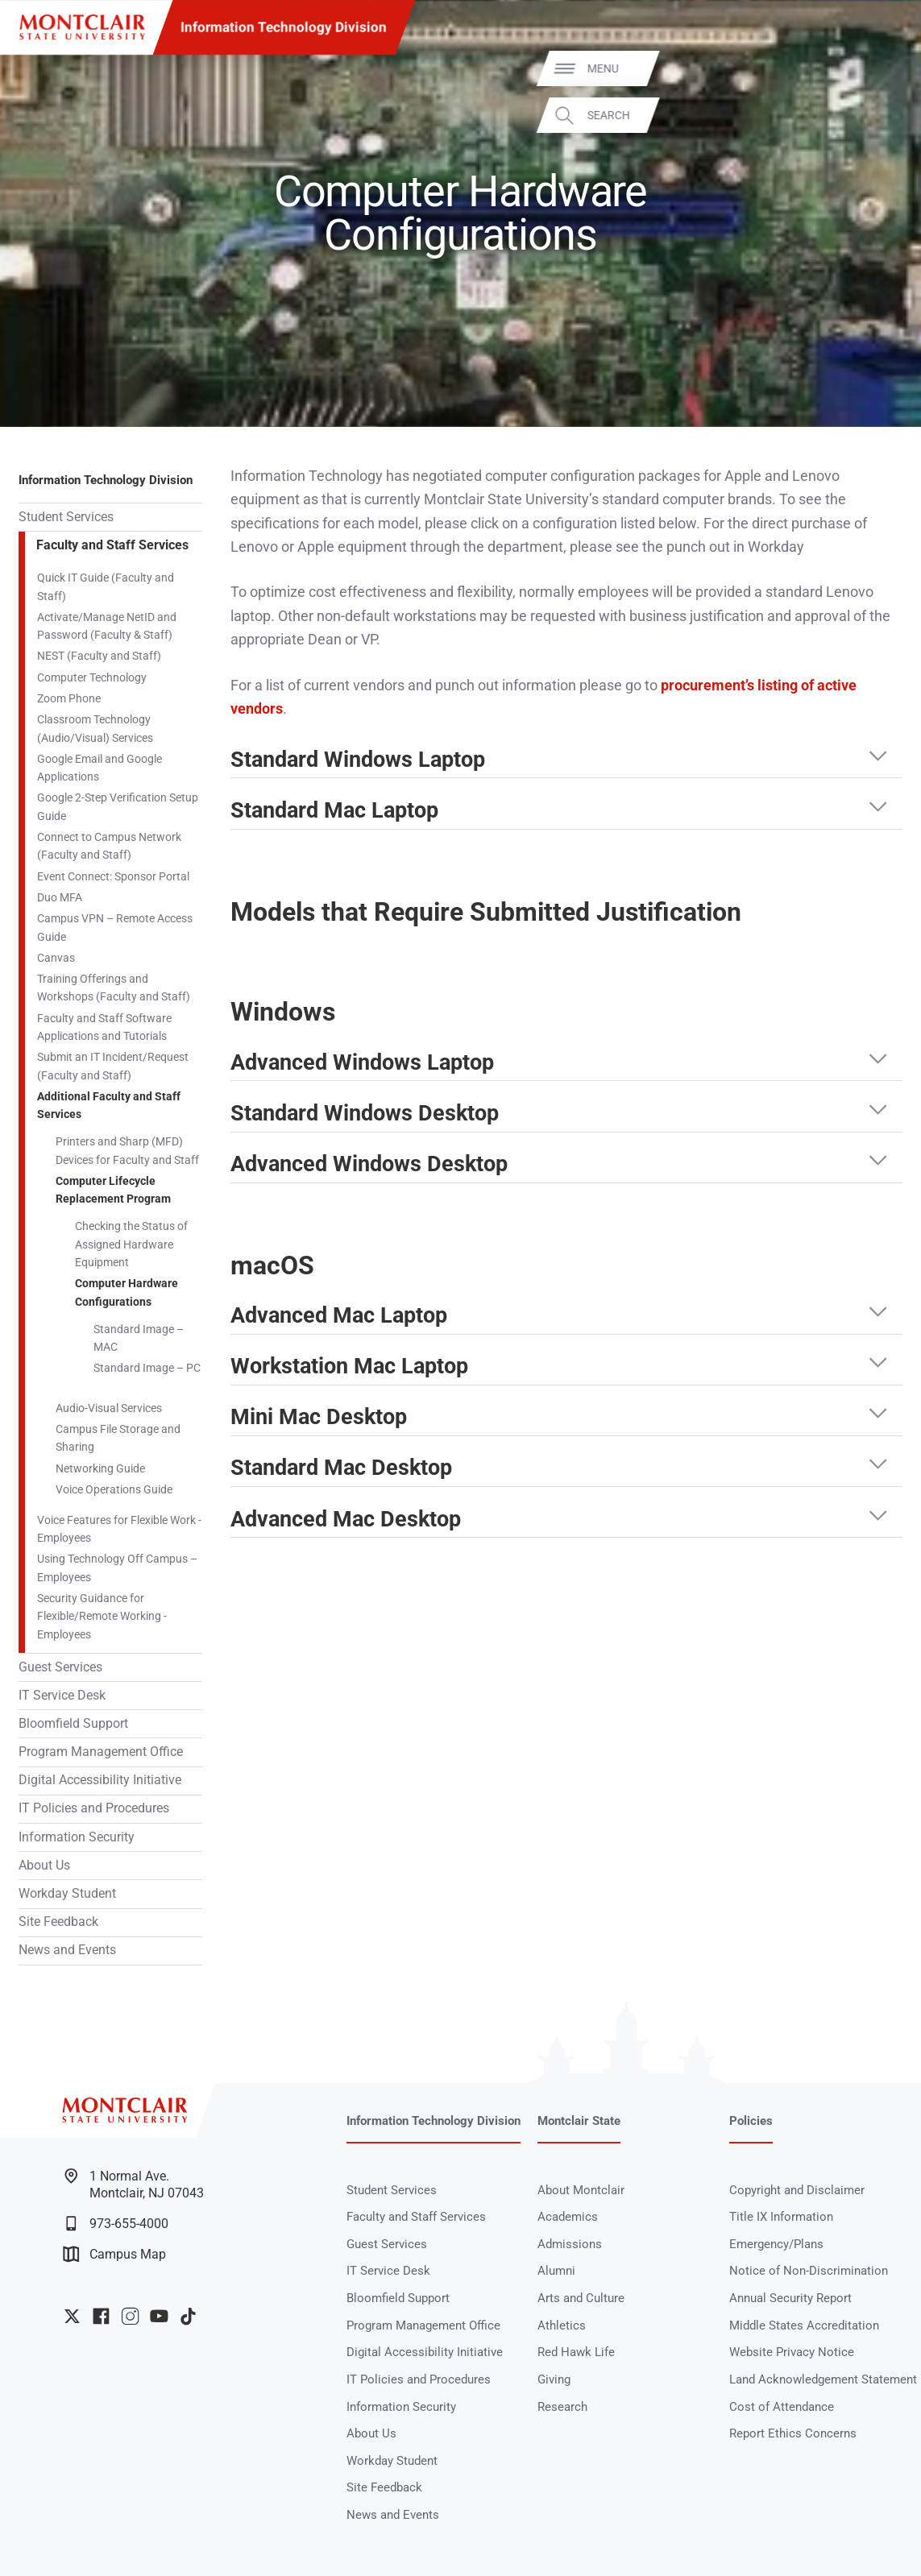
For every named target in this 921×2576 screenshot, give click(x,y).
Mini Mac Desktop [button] (318, 1417)
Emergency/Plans (776, 2244)
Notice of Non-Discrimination (808, 2270)
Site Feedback (58, 1922)
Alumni (556, 2270)
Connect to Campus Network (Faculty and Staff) (109, 845)
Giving (553, 2379)
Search (883, 114)
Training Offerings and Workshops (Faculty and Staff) (113, 987)
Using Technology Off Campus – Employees (117, 1567)
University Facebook (101, 2316)
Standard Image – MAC (138, 1338)
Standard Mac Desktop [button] (341, 1468)
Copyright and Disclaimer (797, 2190)
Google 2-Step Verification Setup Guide (117, 806)
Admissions (569, 2244)
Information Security (77, 1837)
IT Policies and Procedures (94, 1808)
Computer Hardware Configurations (126, 1292)
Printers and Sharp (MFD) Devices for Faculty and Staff (127, 1150)
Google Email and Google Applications (99, 767)
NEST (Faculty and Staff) (99, 655)
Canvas (56, 957)
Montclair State (578, 2121)
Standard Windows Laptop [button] (357, 760)
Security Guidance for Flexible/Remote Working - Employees (102, 1616)
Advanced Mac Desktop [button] (345, 1520)
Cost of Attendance (781, 2407)
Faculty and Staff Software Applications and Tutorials (104, 1027)
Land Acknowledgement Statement (823, 2379)
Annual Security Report (790, 2298)
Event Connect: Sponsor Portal (113, 876)
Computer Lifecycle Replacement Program (113, 1189)
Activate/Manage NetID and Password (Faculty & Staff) (106, 626)
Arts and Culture (580, 2298)
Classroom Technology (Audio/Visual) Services (95, 728)
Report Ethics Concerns (793, 2433)
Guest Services (60, 1667)
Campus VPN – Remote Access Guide (115, 927)
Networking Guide (100, 1468)
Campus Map (114, 2254)
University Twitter (72, 2316)
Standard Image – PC (147, 1367)
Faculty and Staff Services (112, 545)
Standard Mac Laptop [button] (334, 811)
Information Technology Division (283, 27)
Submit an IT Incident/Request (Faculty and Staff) (113, 1065)
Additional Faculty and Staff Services (108, 1105)
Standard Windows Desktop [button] (364, 1114)
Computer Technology (92, 677)
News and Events (67, 1950)
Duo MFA (59, 897)
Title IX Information (781, 2216)
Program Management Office (101, 1752)
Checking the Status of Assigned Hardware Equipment (131, 1244)
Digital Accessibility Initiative (100, 1780)
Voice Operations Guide (114, 1489)
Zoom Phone (69, 698)
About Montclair (580, 2190)
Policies (751, 2121)
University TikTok (188, 2316)
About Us (44, 1865)
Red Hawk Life (576, 2352)
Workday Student (67, 1893)
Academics (567, 2216)
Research (562, 2407)
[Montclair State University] (82, 27)
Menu (878, 68)
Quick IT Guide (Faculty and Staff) (105, 586)
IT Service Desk (62, 1695)
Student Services (66, 517)
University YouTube (159, 2316)
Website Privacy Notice (791, 2352)
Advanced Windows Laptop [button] (362, 1063)
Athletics (561, 2325)
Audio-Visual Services (109, 1408)
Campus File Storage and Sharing (118, 1438)
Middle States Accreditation (804, 2325)
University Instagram (130, 2316)
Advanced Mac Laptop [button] (338, 1316)
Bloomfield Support (73, 1724)
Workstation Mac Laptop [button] (349, 1367)
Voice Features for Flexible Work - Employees (119, 1529)
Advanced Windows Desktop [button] (369, 1164)
